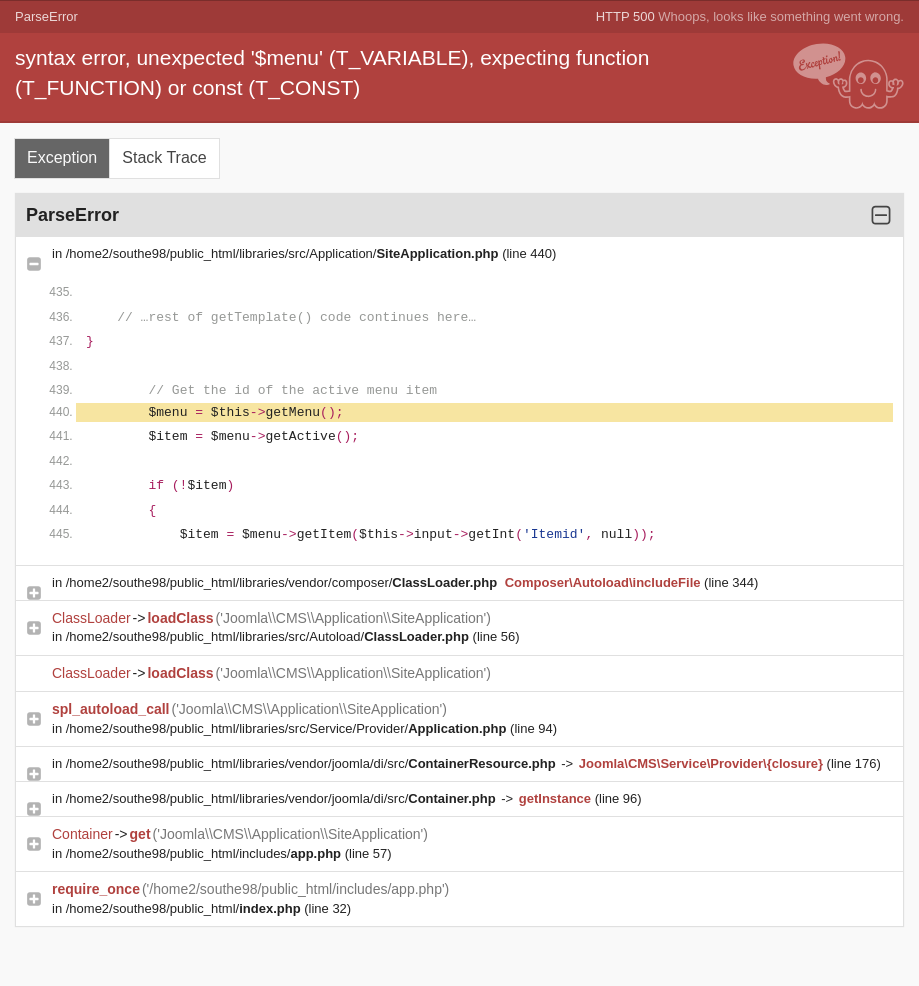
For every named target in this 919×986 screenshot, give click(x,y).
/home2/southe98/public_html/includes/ (205, 853)
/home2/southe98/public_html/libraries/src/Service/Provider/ (288, 728)
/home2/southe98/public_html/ (185, 908)
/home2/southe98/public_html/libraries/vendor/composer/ (283, 582)
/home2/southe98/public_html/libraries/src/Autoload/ (269, 636)
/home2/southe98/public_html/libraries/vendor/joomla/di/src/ (313, 763)
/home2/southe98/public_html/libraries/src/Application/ (284, 253)
